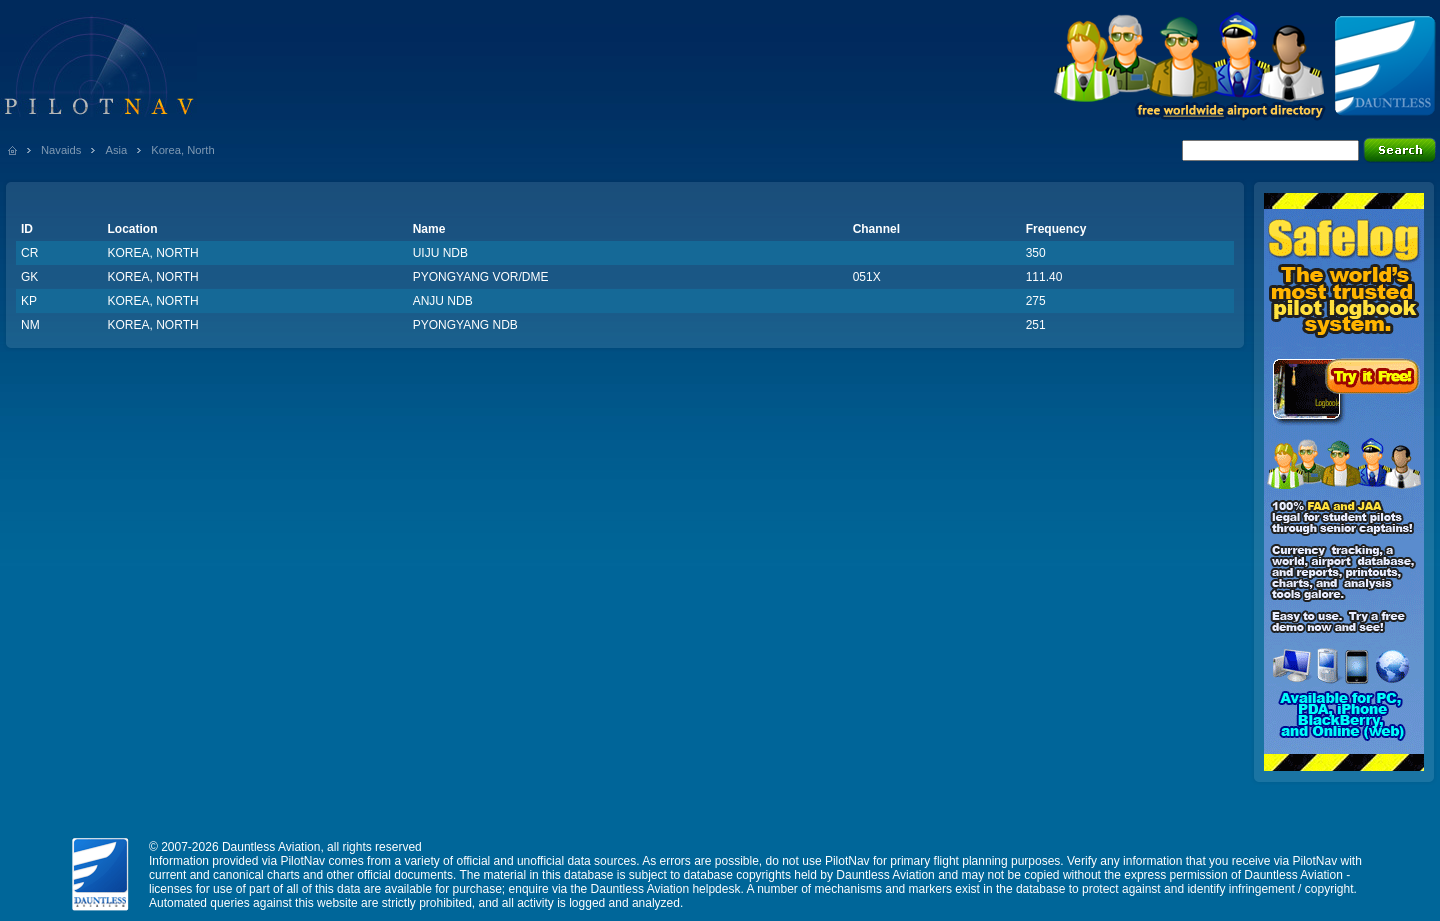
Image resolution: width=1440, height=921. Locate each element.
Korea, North (182, 150)
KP (29, 301)
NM (30, 325)
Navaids (61, 150)
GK (29, 277)
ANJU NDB (443, 301)
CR (29, 253)
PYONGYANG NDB (465, 325)
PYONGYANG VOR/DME (481, 277)
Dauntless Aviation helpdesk (666, 889)
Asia (116, 150)
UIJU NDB (440, 253)
